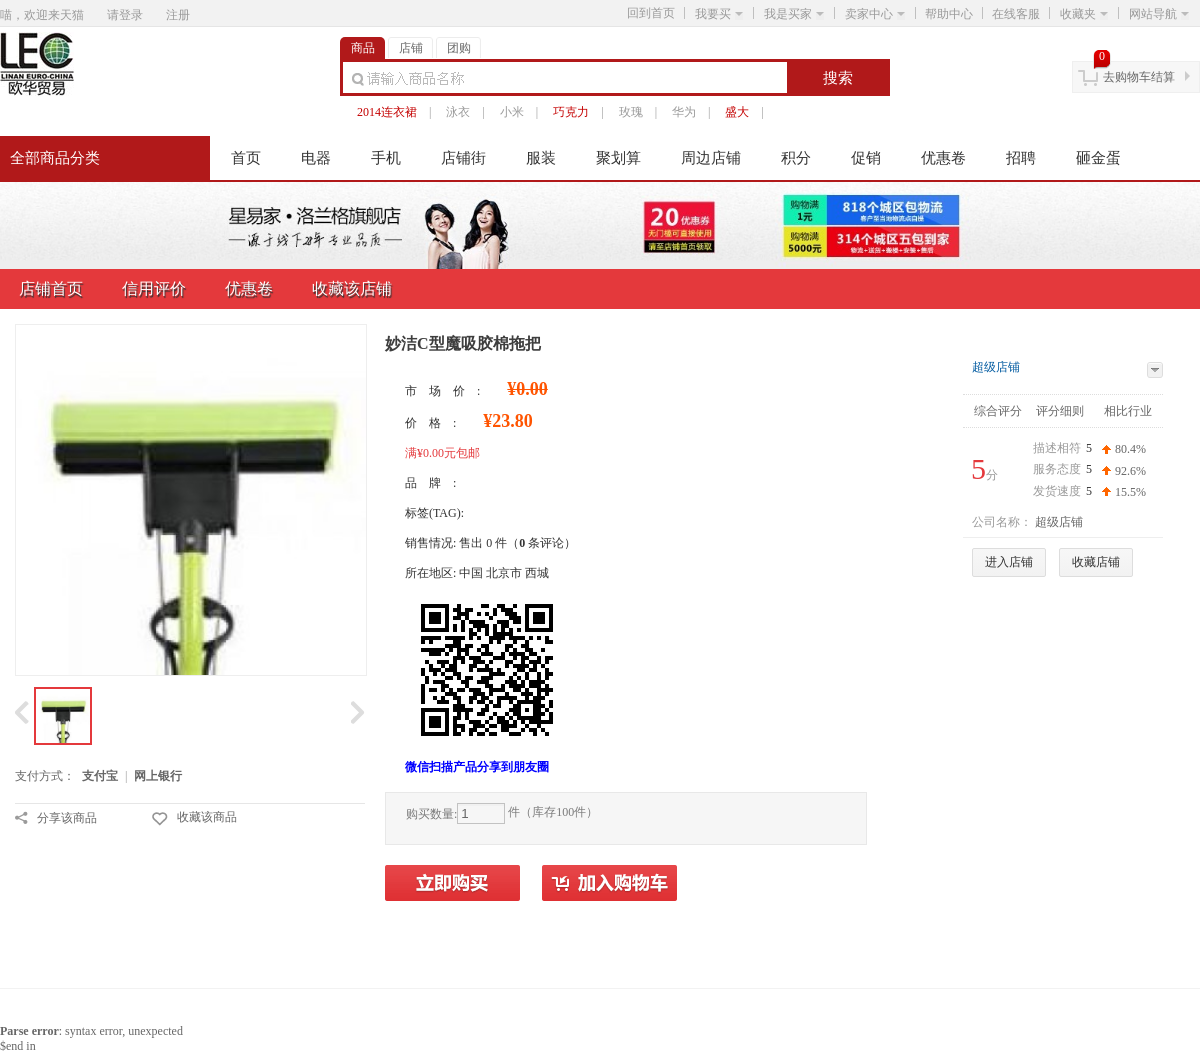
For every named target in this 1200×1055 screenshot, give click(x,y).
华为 (684, 112)
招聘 (1021, 158)
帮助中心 (949, 14)
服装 (541, 158)
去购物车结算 (1139, 77)
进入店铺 (1009, 562)
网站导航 (1159, 14)
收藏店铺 (1096, 562)
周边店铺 (711, 158)
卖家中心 (875, 14)
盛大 (737, 112)
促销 (866, 158)
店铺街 (463, 158)
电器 (316, 158)
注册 (178, 15)
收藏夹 (1084, 14)
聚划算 (618, 158)
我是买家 (794, 14)
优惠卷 (943, 158)
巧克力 (571, 112)
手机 (386, 158)
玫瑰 (631, 112)
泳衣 (458, 112)
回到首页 (651, 13)
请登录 (125, 15)
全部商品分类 (55, 158)
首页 (246, 158)
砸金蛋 (1098, 158)
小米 (512, 112)
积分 (796, 158)
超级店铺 (996, 367)
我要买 (719, 14)
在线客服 (1016, 14)
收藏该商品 (207, 817)
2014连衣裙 (387, 112)
